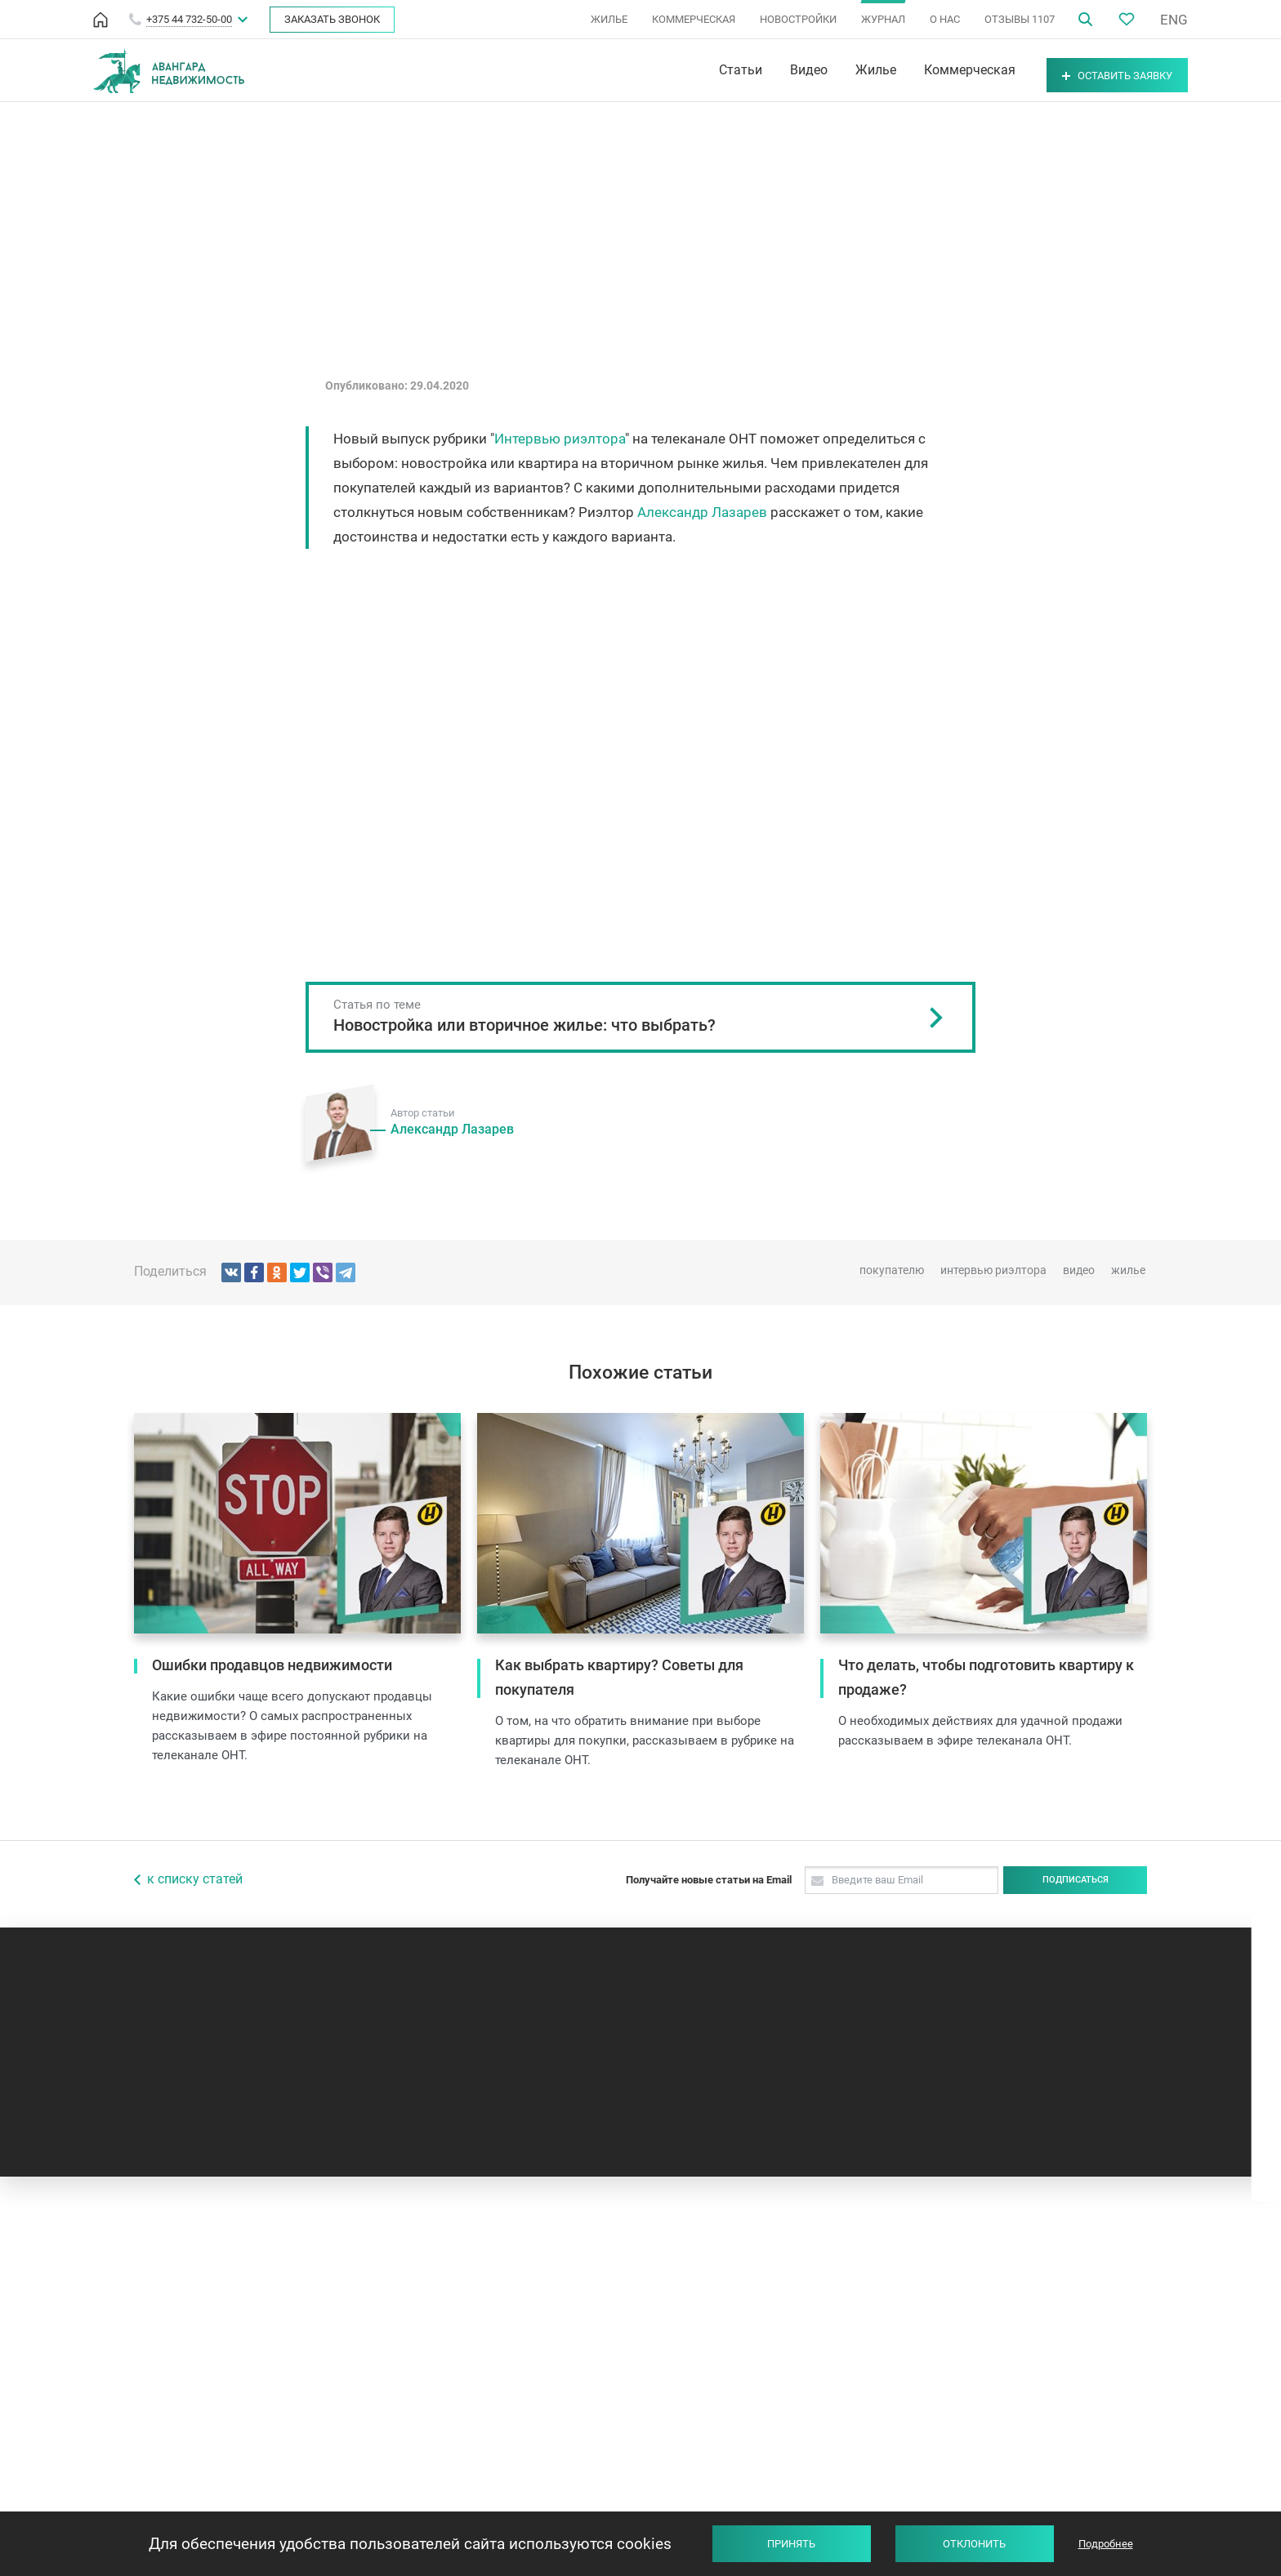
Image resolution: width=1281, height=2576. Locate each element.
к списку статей (195, 1879)
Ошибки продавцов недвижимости (272, 1665)
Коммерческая (928, 70)
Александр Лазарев (702, 512)
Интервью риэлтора (559, 438)
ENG (1174, 19)
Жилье (834, 70)
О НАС (945, 19)
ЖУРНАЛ (883, 19)
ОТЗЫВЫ (1019, 19)
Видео (767, 70)
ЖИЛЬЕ (609, 19)
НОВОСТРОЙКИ (798, 19)
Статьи (699, 70)
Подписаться (1075, 1879)
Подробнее (1105, 2543)
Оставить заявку (1097, 71)
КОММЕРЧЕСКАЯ (693, 19)
